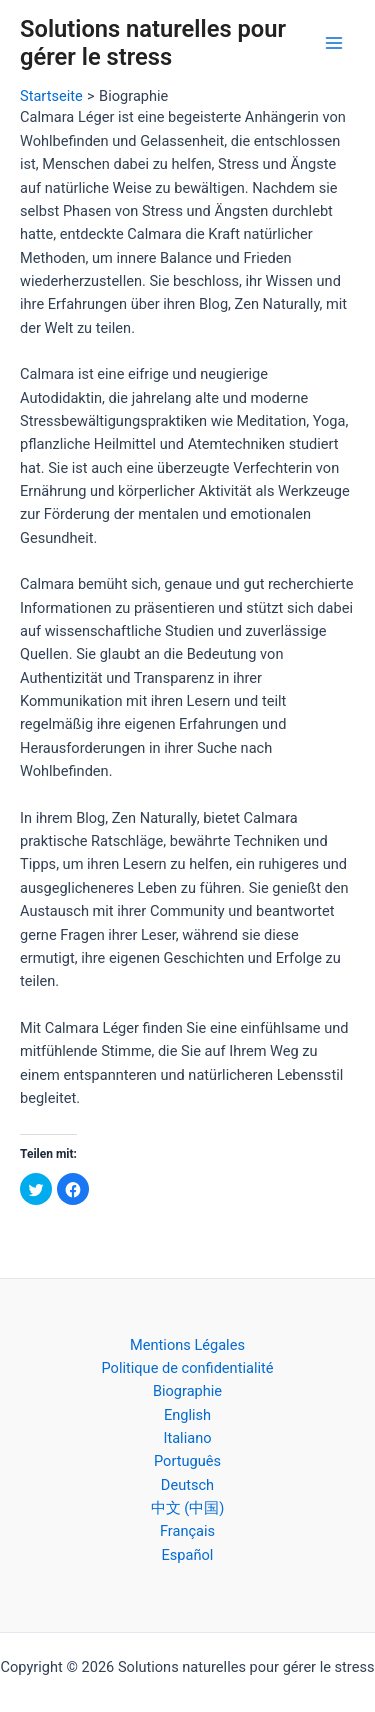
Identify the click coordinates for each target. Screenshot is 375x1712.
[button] (36, 1189)
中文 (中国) (188, 1508)
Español (188, 1555)
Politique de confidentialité (188, 1368)
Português (187, 1461)
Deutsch (187, 1485)
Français (187, 1531)
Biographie (187, 1391)
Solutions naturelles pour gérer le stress (153, 43)
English (187, 1415)
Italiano (187, 1438)
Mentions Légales (187, 1345)
